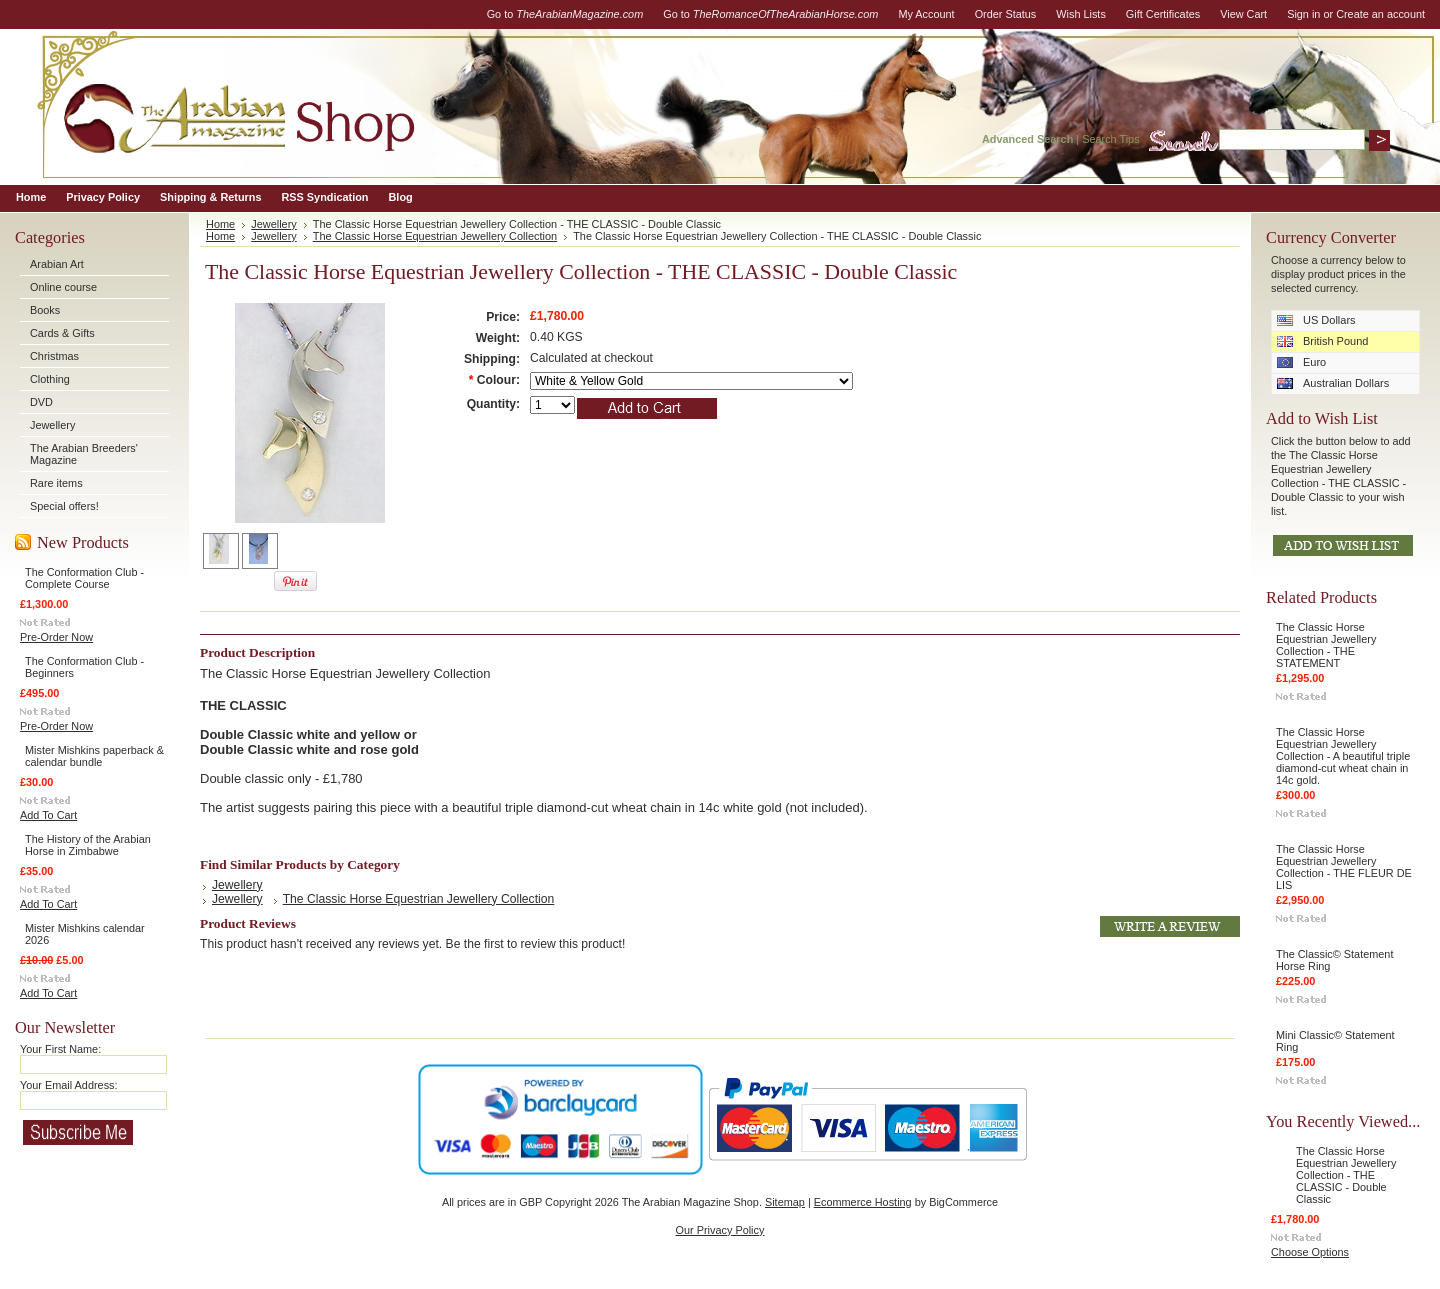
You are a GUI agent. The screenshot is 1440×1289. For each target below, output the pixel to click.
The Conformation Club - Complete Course (84, 578)
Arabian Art (57, 264)
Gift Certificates (1163, 14)
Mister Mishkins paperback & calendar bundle (94, 756)
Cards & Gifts (62, 333)
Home (220, 224)
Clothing (50, 379)
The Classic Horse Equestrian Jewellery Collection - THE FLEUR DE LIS (1344, 867)
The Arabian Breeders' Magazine (84, 454)
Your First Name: (60, 1049)
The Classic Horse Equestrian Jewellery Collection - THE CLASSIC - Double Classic (1346, 1175)
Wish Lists (1081, 14)
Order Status (1006, 14)
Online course (63, 287)
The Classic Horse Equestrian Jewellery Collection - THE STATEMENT (1326, 645)
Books (45, 310)
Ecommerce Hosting (863, 1202)
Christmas (54, 356)
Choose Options (1310, 1252)
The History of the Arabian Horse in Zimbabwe (88, 845)
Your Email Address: (69, 1085)
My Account (926, 14)
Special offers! (64, 506)
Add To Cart (48, 815)
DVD (41, 402)
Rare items (56, 483)
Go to (565, 14)
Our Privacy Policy (720, 1230)
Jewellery (52, 425)
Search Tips (1110, 139)
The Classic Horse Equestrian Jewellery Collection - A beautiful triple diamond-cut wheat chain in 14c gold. (1343, 756)
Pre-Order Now (56, 637)
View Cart (1243, 14)
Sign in (1303, 14)
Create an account (1380, 14)
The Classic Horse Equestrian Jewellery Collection (435, 236)
